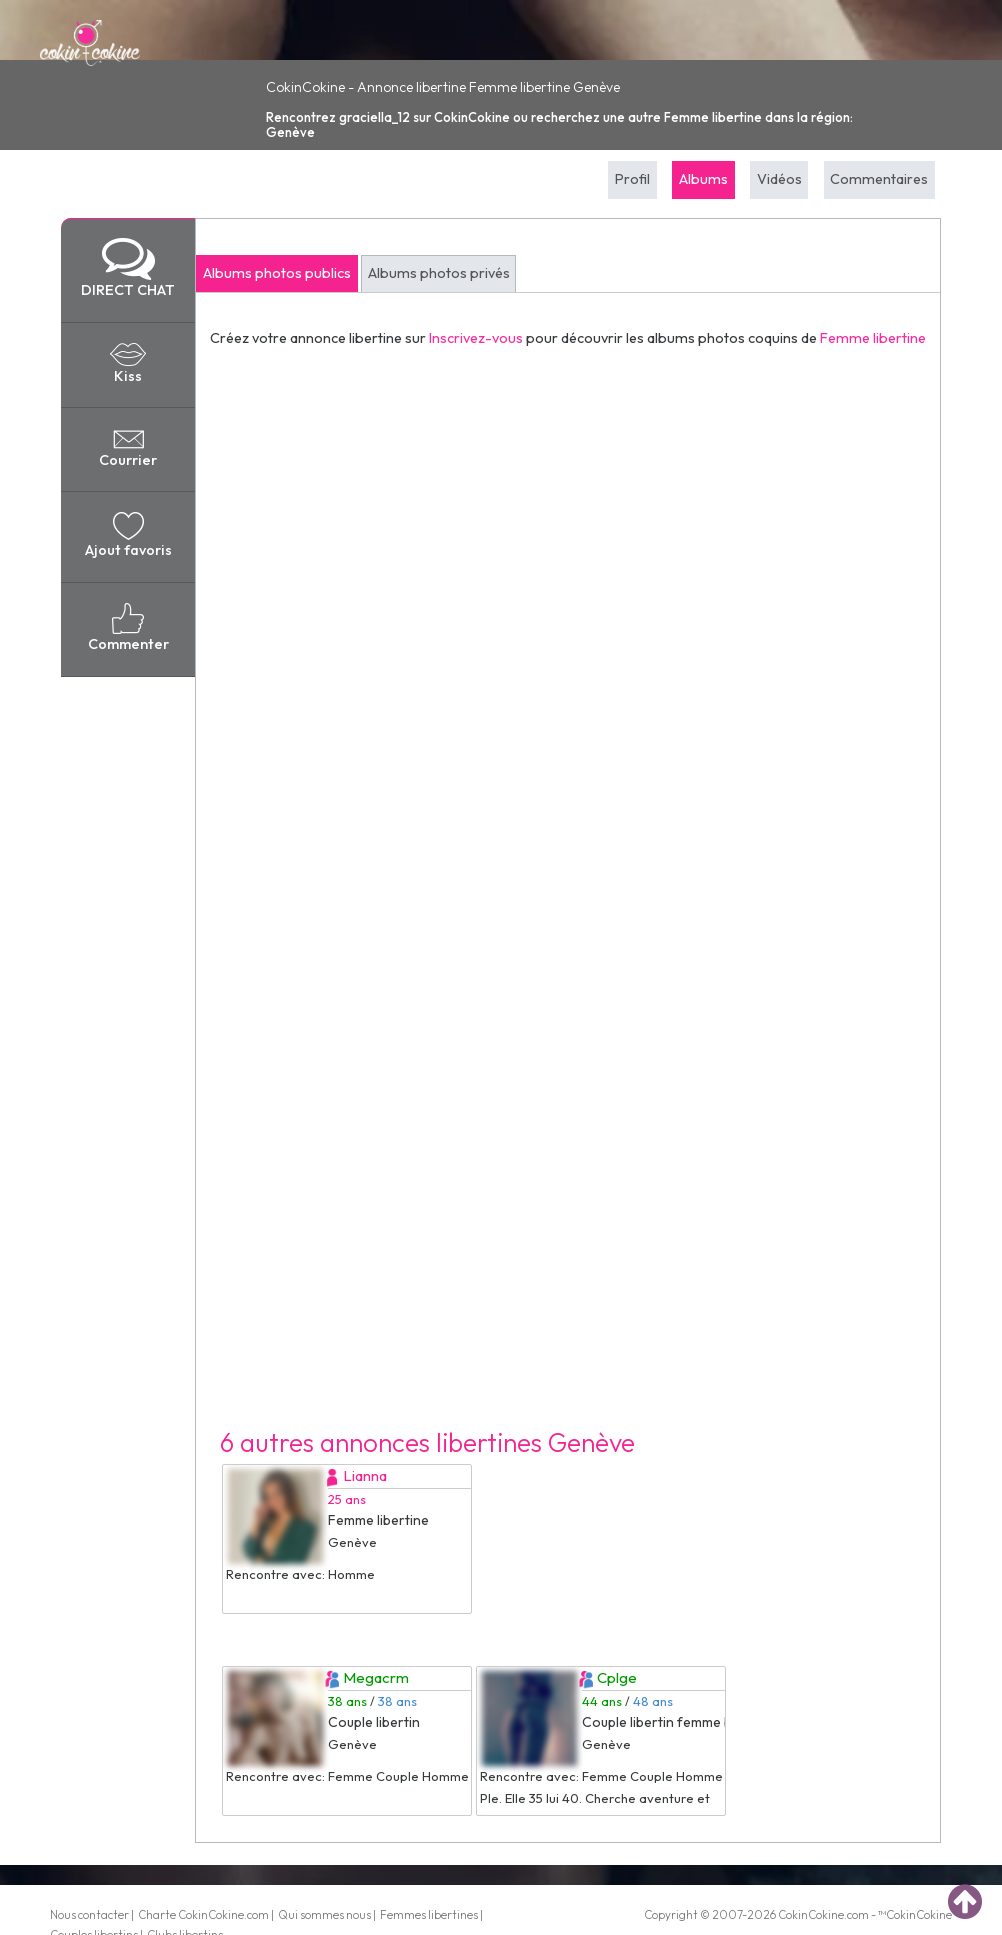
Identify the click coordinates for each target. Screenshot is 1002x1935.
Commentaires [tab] (879, 179)
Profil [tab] (632, 179)
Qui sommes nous (324, 1914)
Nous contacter (89, 1914)
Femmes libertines (429, 1914)
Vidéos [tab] (779, 179)
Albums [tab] (703, 179)
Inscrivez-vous (476, 338)
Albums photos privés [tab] (439, 273)
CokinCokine (811, 1914)
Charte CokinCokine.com (203, 1914)
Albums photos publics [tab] (277, 273)
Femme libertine (873, 338)
